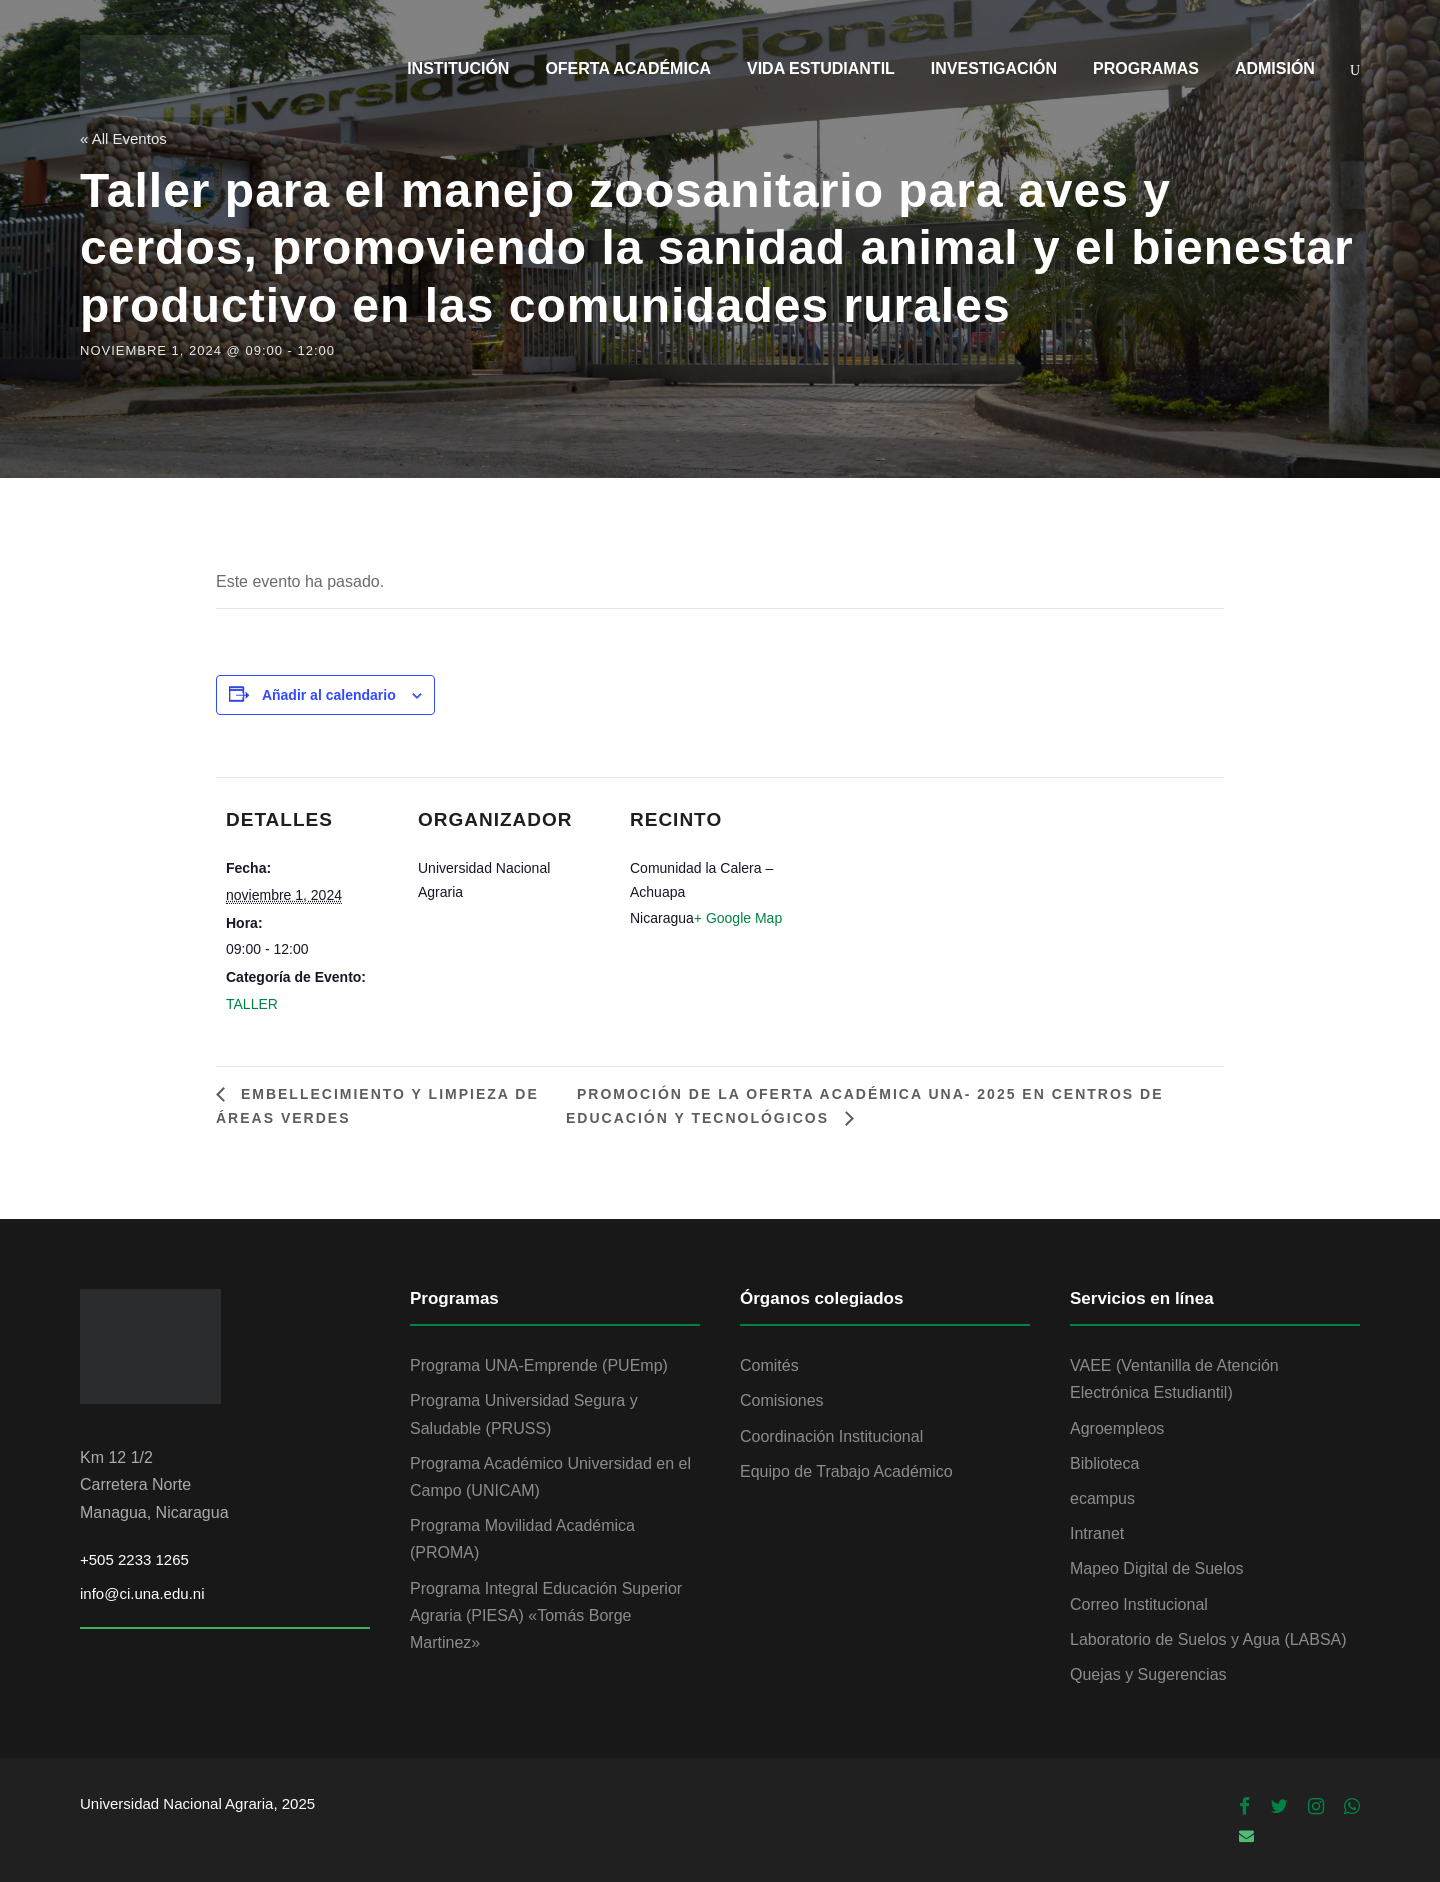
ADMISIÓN (1275, 68)
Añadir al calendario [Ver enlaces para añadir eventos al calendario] (329, 695)
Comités (769, 1365)
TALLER (252, 1004)
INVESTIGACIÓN (994, 68)
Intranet (1097, 1533)
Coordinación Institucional (831, 1436)
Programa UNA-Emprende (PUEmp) (539, 1365)
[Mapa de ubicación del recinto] (917, 852)
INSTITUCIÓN (458, 68)
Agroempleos (1117, 1428)
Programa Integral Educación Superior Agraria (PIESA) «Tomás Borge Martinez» (546, 1615)
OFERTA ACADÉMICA (628, 68)
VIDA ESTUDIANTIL (821, 68)
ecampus (1102, 1498)
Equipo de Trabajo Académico (846, 1471)
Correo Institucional (1139, 1604)
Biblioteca (1104, 1463)
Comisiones (782, 1400)
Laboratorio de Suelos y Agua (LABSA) (1208, 1639)
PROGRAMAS (1146, 68)
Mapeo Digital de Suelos (1156, 1568)
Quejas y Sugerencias (1148, 1674)
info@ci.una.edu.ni (142, 1593)
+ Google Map (738, 918)
